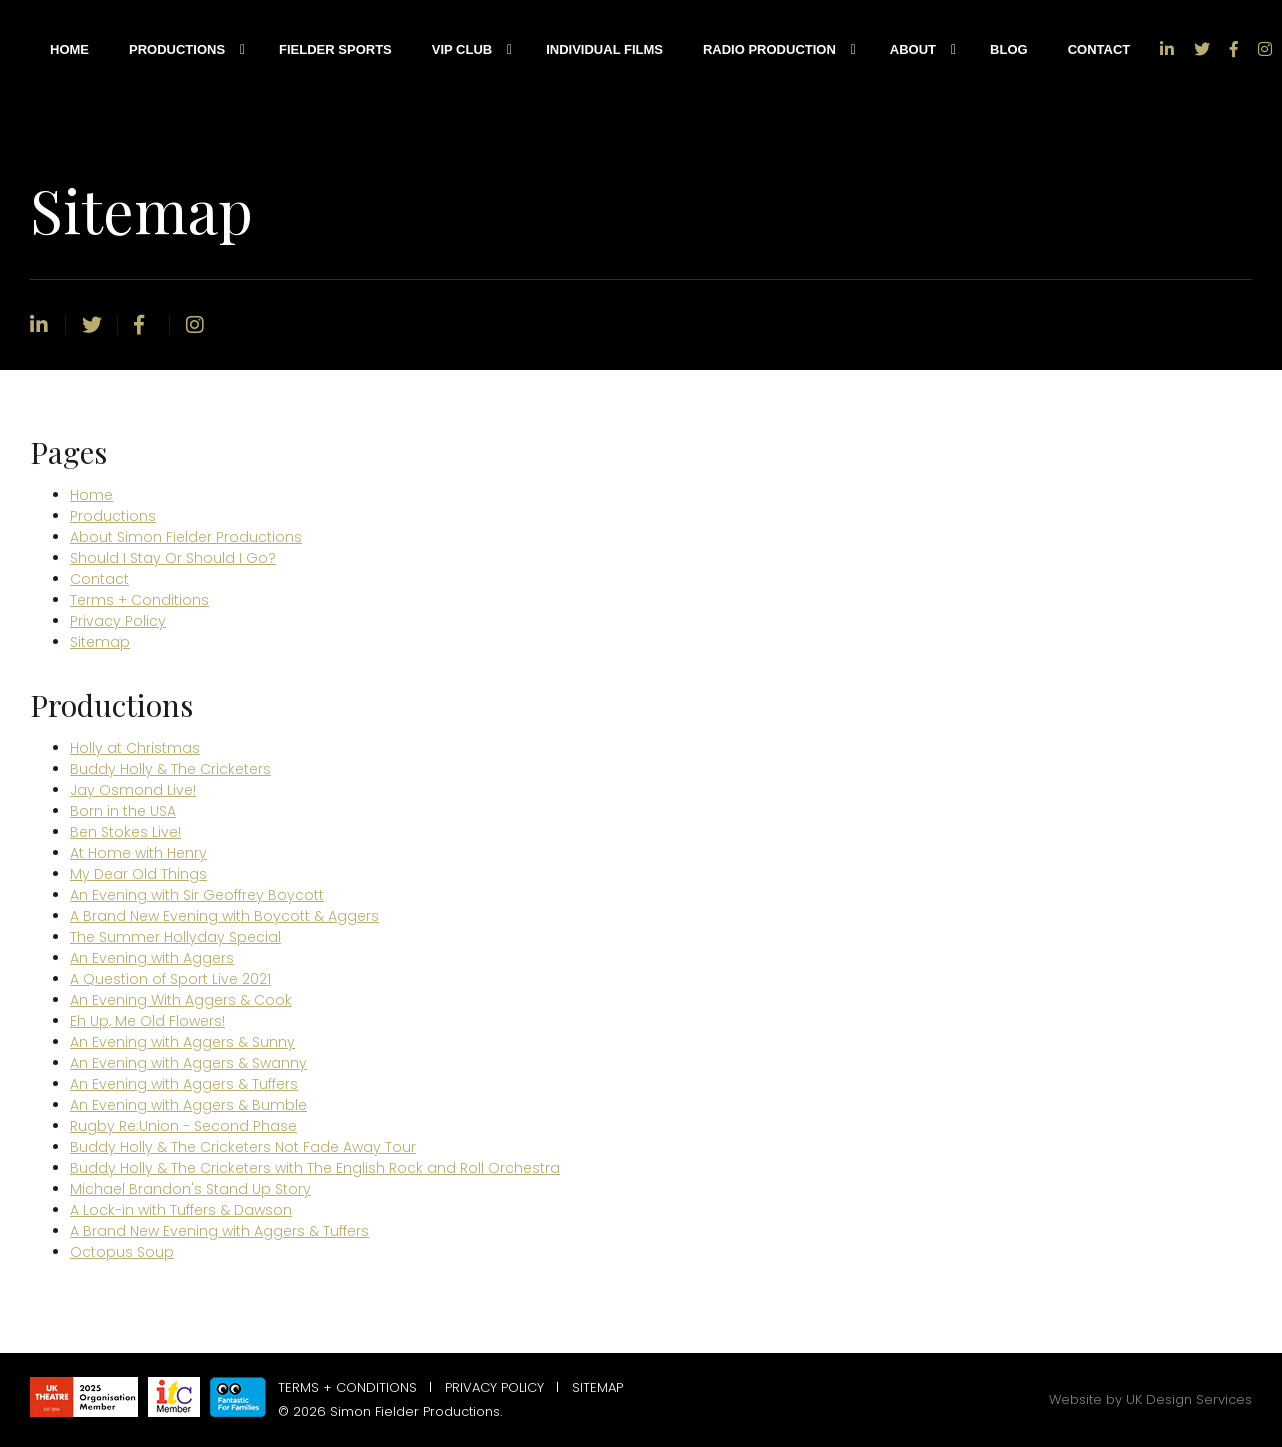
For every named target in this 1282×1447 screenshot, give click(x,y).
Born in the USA (123, 811)
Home (69, 49)
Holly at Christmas (135, 748)
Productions (177, 49)
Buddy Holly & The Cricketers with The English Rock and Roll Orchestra (315, 1168)
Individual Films (604, 49)
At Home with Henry (138, 853)
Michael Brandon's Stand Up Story (190, 1189)
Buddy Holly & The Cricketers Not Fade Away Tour (243, 1147)
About (913, 49)
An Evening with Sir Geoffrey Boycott (197, 895)
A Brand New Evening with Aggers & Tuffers (219, 1231)
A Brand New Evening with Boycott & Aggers (224, 916)
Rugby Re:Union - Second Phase (183, 1126)
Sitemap (100, 642)
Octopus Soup (122, 1252)
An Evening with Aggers (152, 958)
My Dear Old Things (138, 874)
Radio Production (769, 49)
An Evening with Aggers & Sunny (182, 1042)
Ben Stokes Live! (125, 832)
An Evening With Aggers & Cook (181, 1000)
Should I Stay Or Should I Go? (173, 558)
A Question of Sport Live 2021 (170, 979)
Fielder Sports (335, 49)
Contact (1099, 49)
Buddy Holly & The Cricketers (170, 769)
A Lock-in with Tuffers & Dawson (181, 1210)
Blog (1009, 49)
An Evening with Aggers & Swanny (188, 1063)
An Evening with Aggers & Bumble (188, 1105)
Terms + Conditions (139, 600)
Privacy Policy (118, 621)
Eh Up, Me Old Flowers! (147, 1021)
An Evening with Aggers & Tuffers (184, 1084)
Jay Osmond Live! (133, 790)
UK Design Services (1189, 1399)
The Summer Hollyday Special (175, 937)
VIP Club (462, 49)
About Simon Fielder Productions (186, 537)
